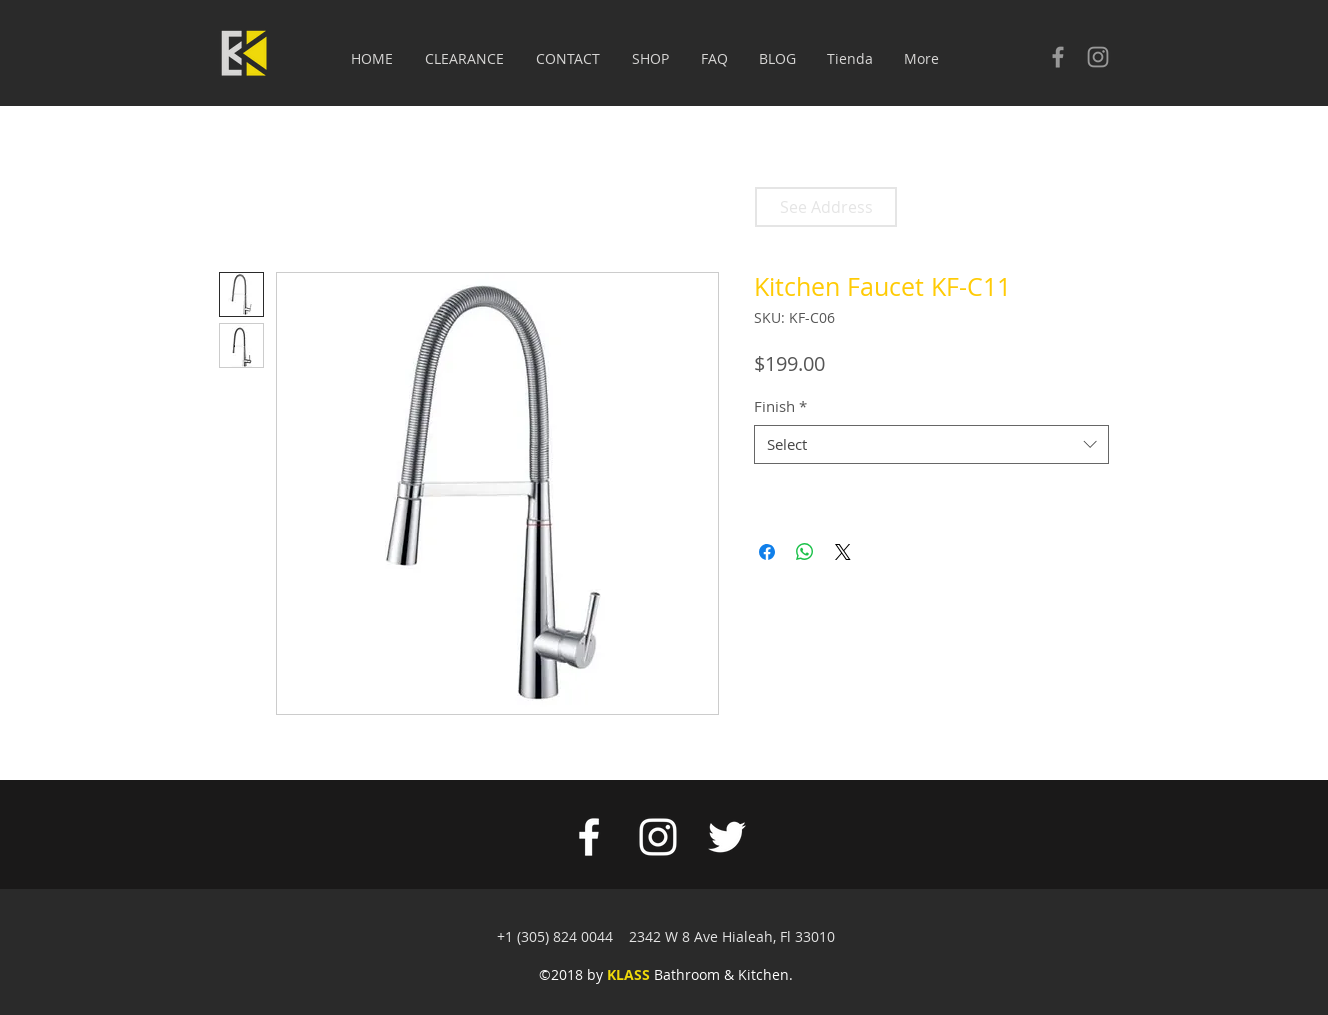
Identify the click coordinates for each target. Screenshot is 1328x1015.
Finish (780, 406)
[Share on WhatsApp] (805, 552)
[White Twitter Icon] (727, 837)
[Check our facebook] (1058, 57)
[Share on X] (843, 552)
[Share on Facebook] (767, 552)
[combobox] (931, 444)
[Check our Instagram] (1098, 57)
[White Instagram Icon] (658, 837)
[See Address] (826, 207)
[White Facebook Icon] (589, 837)
